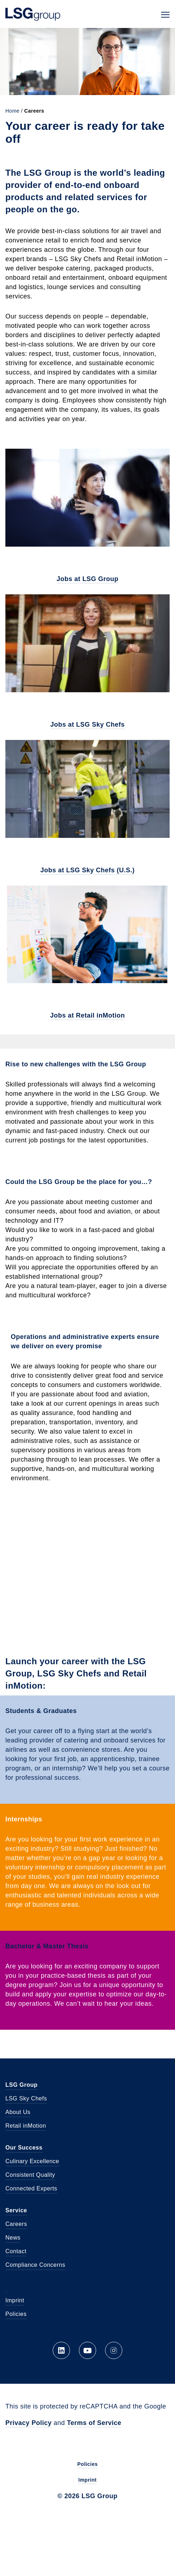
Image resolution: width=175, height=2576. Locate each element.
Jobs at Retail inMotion (87, 1015)
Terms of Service (94, 2422)
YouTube (87, 2350)
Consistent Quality (30, 2175)
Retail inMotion (25, 2126)
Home (12, 111)
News (12, 2238)
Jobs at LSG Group (88, 578)
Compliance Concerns (35, 2265)
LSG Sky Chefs (26, 2098)
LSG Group (32, 14)
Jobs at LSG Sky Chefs (87, 724)
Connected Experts (31, 2188)
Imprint (14, 2300)
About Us (17, 2112)
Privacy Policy (28, 2422)
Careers (16, 2224)
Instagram (113, 2350)
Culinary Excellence (32, 2161)
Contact (16, 2251)
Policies (16, 2314)
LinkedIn (61, 2350)
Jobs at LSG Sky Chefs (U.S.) (87, 870)
